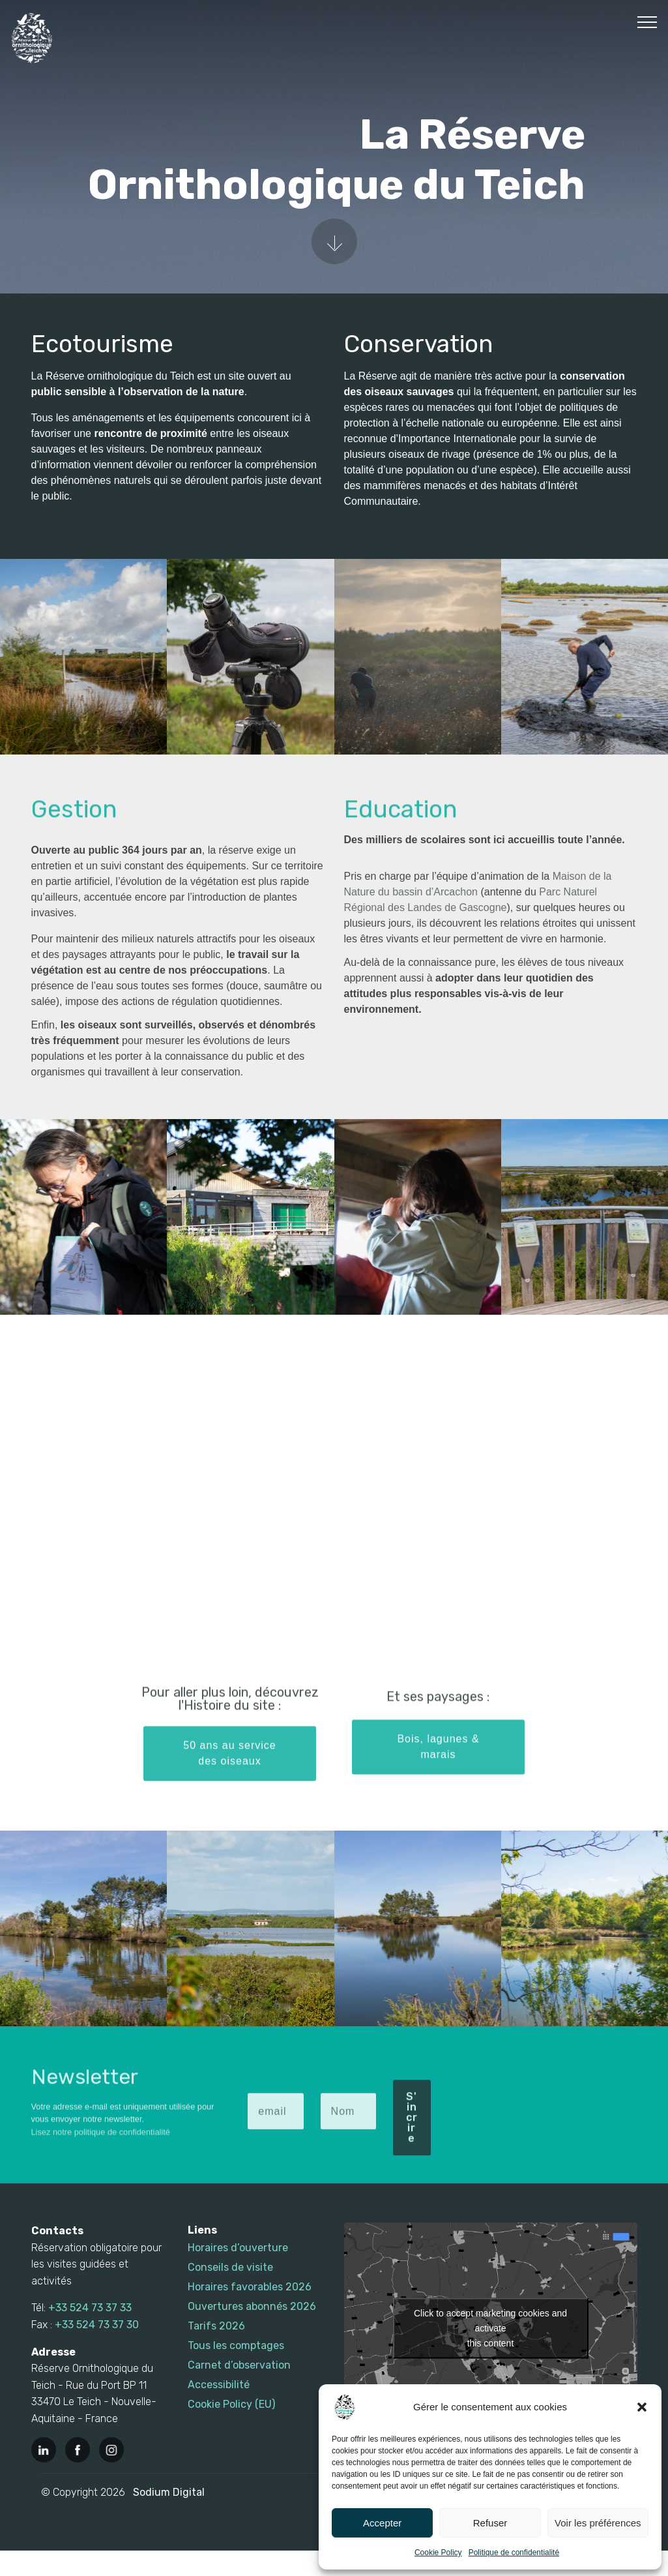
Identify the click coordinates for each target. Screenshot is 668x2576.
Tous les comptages (236, 2345)
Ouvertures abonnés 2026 (252, 2306)
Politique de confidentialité (514, 2552)
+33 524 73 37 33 (90, 2307)
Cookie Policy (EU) (231, 2404)
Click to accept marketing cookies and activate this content (490, 2327)
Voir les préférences (598, 2522)
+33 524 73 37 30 (97, 2324)
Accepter (382, 2522)
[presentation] (538, 2105)
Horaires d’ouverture (238, 2247)
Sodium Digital (169, 2492)
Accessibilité (219, 2384)
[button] (641, 2407)
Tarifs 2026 (216, 2326)
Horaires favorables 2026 (250, 2287)
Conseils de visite (230, 2267)
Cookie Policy (438, 2552)
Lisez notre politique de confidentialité (100, 2150)
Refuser (490, 2522)
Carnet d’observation (239, 2365)
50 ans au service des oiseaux (229, 1780)
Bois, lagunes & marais (438, 1774)
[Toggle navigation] (647, 21)
